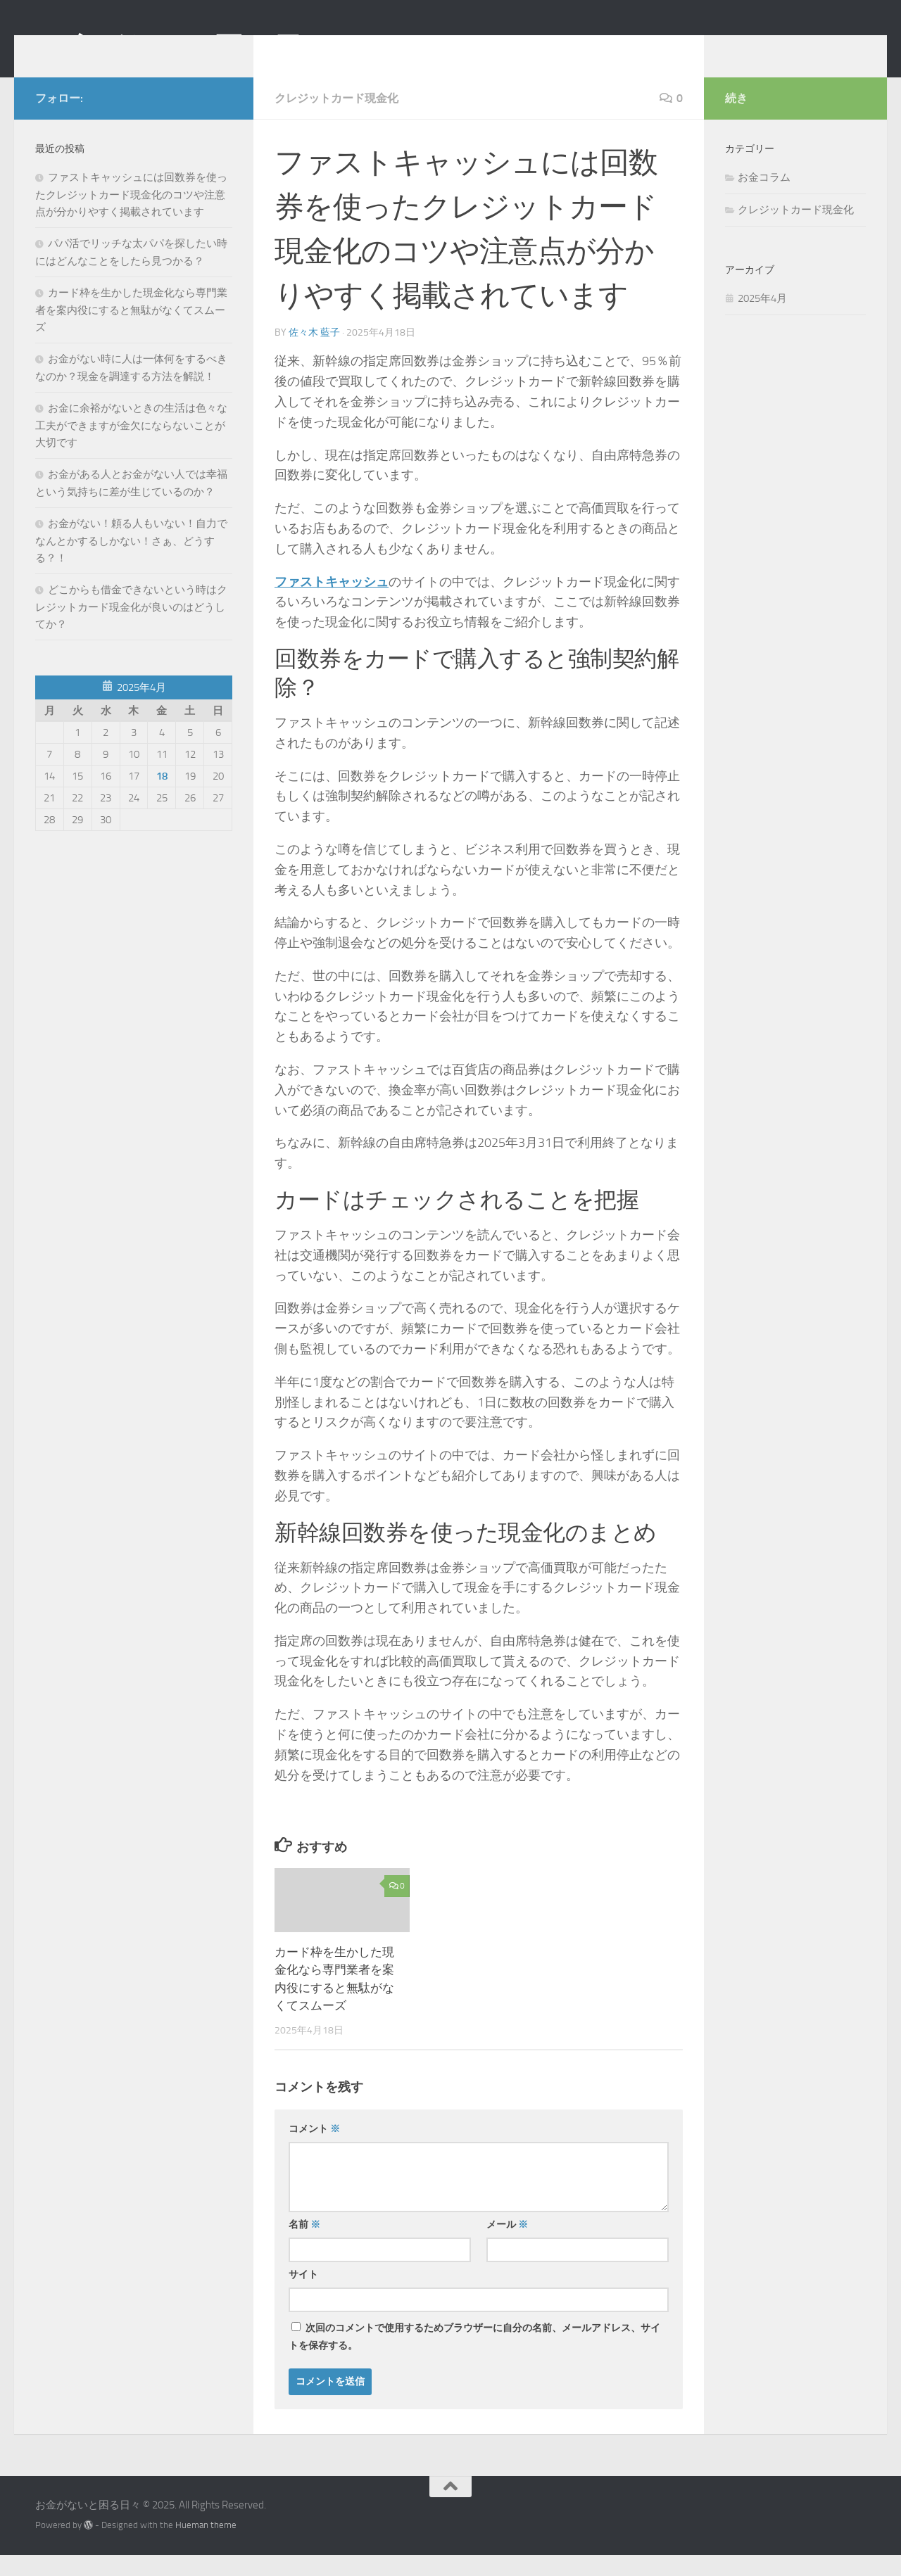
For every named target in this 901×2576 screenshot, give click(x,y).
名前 (304, 2246)
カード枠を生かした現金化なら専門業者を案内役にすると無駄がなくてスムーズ (131, 331)
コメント (314, 2150)
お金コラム (764, 198)
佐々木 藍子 (314, 354)
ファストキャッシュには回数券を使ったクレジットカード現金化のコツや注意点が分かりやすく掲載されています (131, 215)
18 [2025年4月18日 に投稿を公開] (162, 797)
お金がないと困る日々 (183, 48)
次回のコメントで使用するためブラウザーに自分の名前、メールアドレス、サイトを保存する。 (474, 2358)
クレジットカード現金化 (336, 119)
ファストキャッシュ (332, 603)
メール (507, 2246)
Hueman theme (206, 2546)
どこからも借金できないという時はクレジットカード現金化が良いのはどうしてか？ (131, 628)
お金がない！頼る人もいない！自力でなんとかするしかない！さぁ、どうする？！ (131, 561)
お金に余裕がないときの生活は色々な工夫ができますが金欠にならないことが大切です (131, 446)
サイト (303, 2296)
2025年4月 (762, 319)
